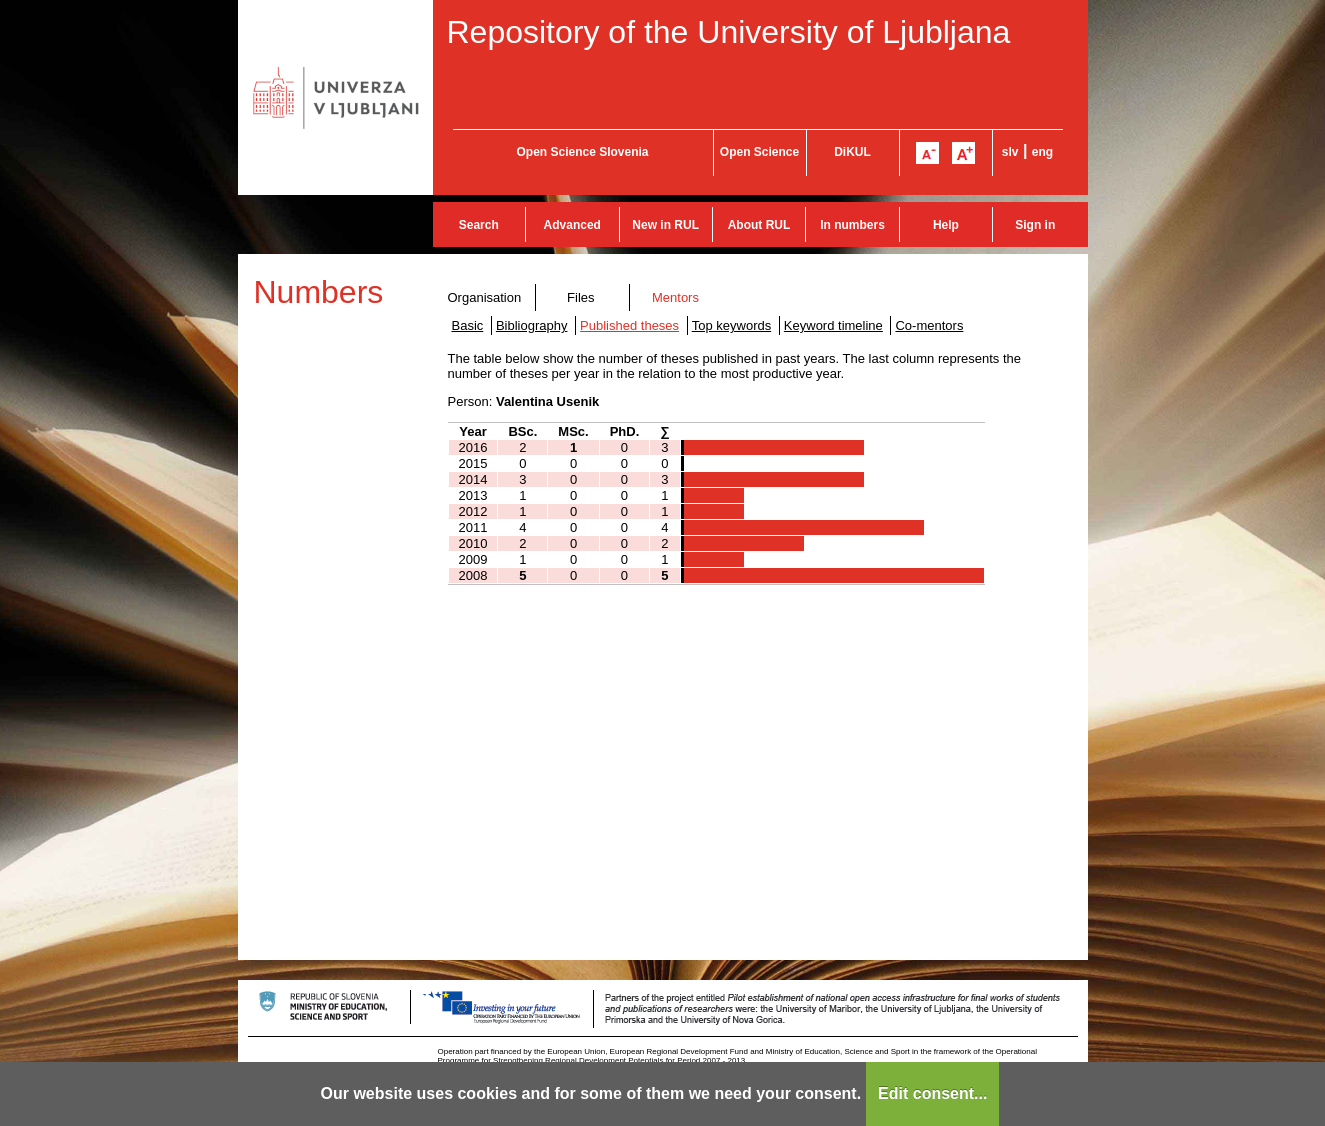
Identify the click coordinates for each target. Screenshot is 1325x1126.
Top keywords (731, 325)
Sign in (1035, 225)
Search (479, 225)
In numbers (852, 225)
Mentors (675, 297)
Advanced (572, 225)
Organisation (485, 297)
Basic (468, 325)
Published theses (629, 325)
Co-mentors (929, 325)
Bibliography (532, 325)
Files (580, 297)
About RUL (759, 225)
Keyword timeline (833, 325)
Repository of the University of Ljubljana (729, 32)
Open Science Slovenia (582, 152)
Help (946, 225)
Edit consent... (932, 1093)
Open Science (759, 152)
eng (1042, 152)
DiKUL (852, 152)
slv (1010, 152)
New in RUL (665, 225)
